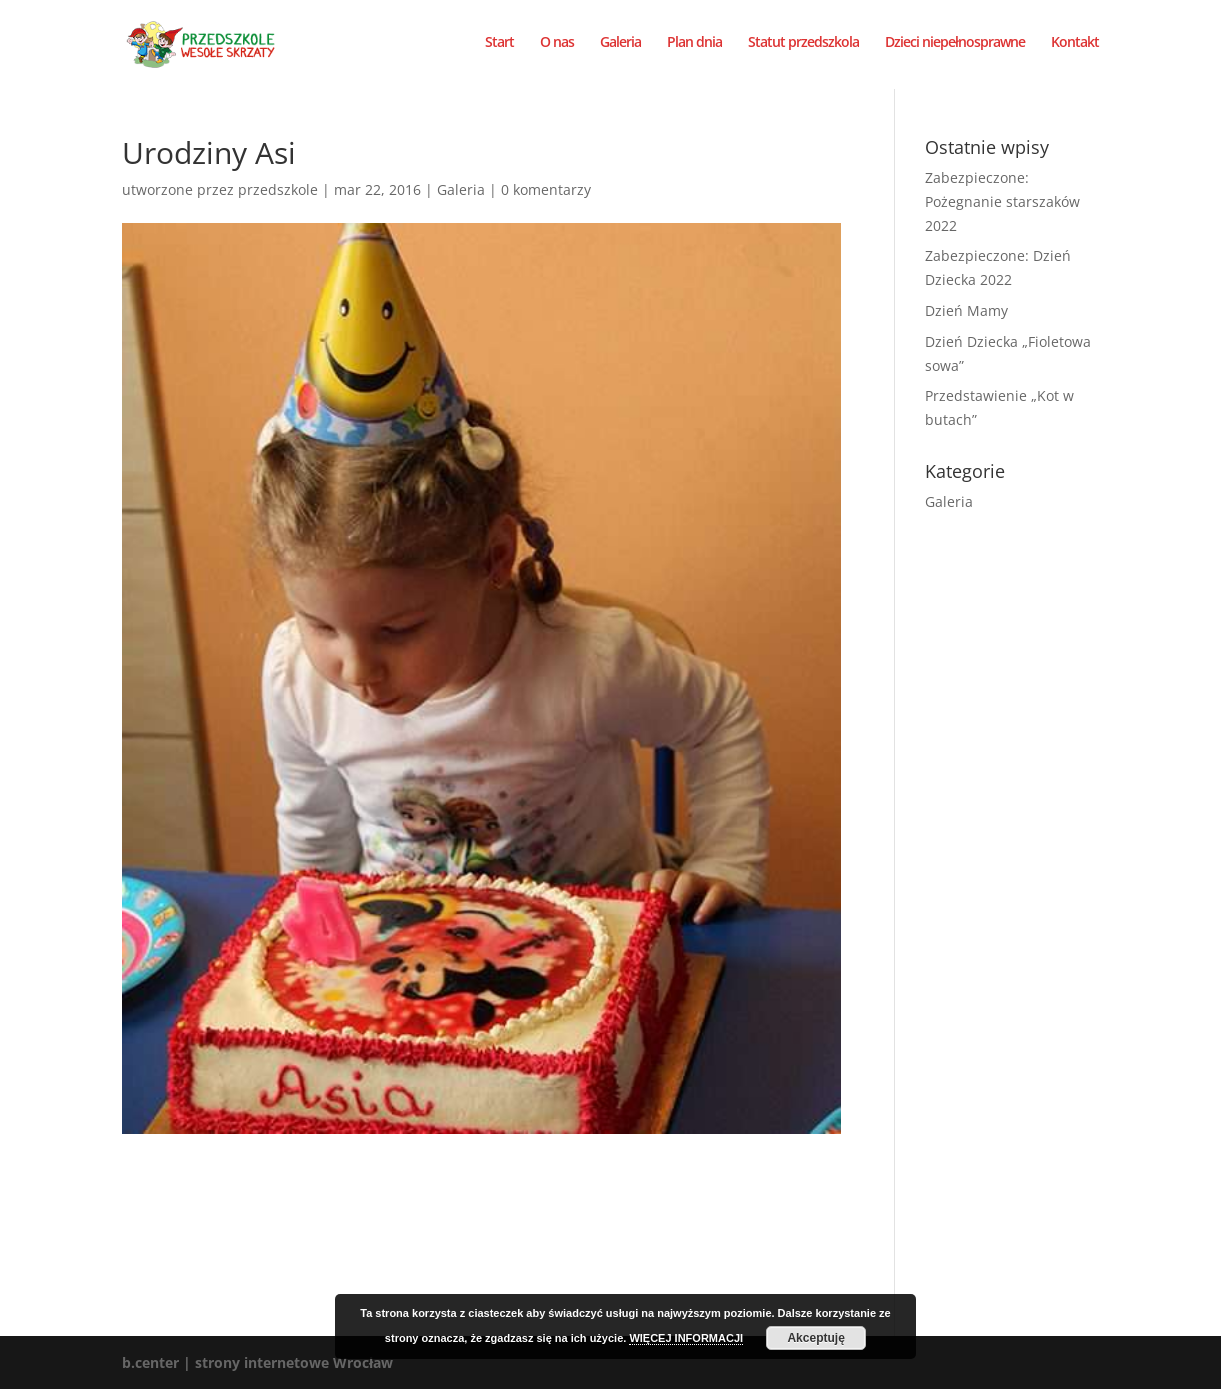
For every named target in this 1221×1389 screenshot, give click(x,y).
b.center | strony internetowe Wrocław (257, 1362)
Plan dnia (694, 48)
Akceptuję (815, 1338)
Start (499, 48)
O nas (557, 48)
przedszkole (278, 189)
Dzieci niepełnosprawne (955, 48)
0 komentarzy (546, 189)
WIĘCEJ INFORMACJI (686, 1338)
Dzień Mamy (966, 310)
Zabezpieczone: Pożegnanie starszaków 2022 (1002, 201)
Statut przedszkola (803, 48)
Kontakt (1075, 48)
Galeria (620, 48)
